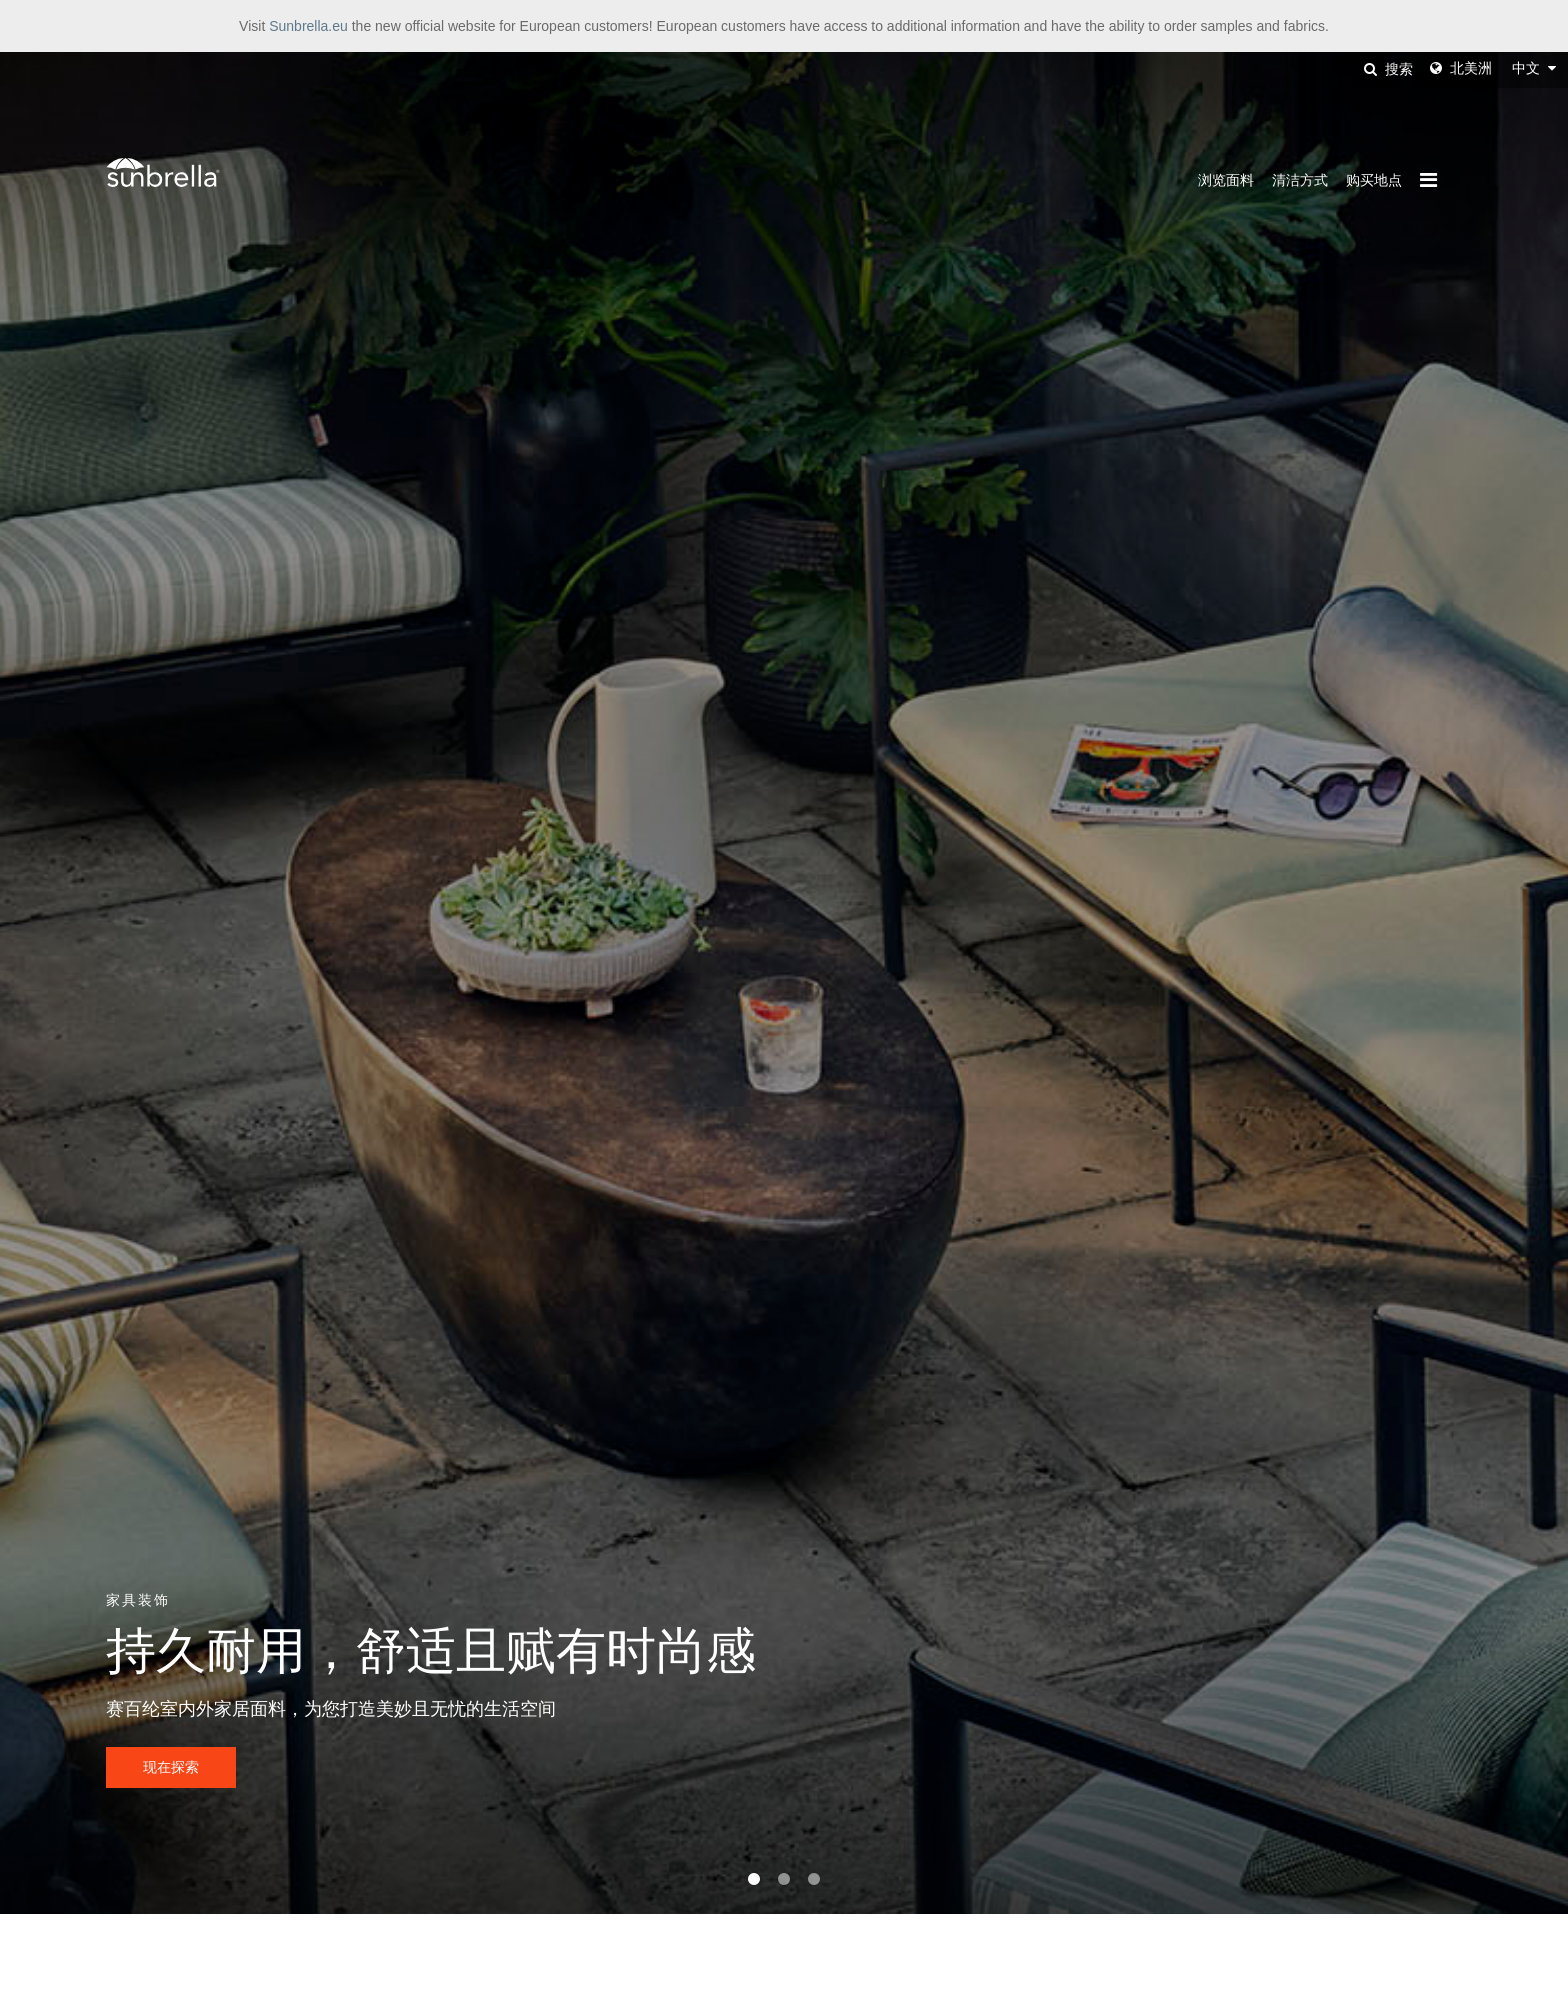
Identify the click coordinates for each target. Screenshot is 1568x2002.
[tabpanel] (784, 983)
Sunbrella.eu (308, 26)
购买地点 (1374, 180)
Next (1493, 983)
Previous (75, 983)
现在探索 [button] (171, 1767)
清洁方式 (1300, 180)
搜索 (1388, 69)
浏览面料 (1226, 180)
